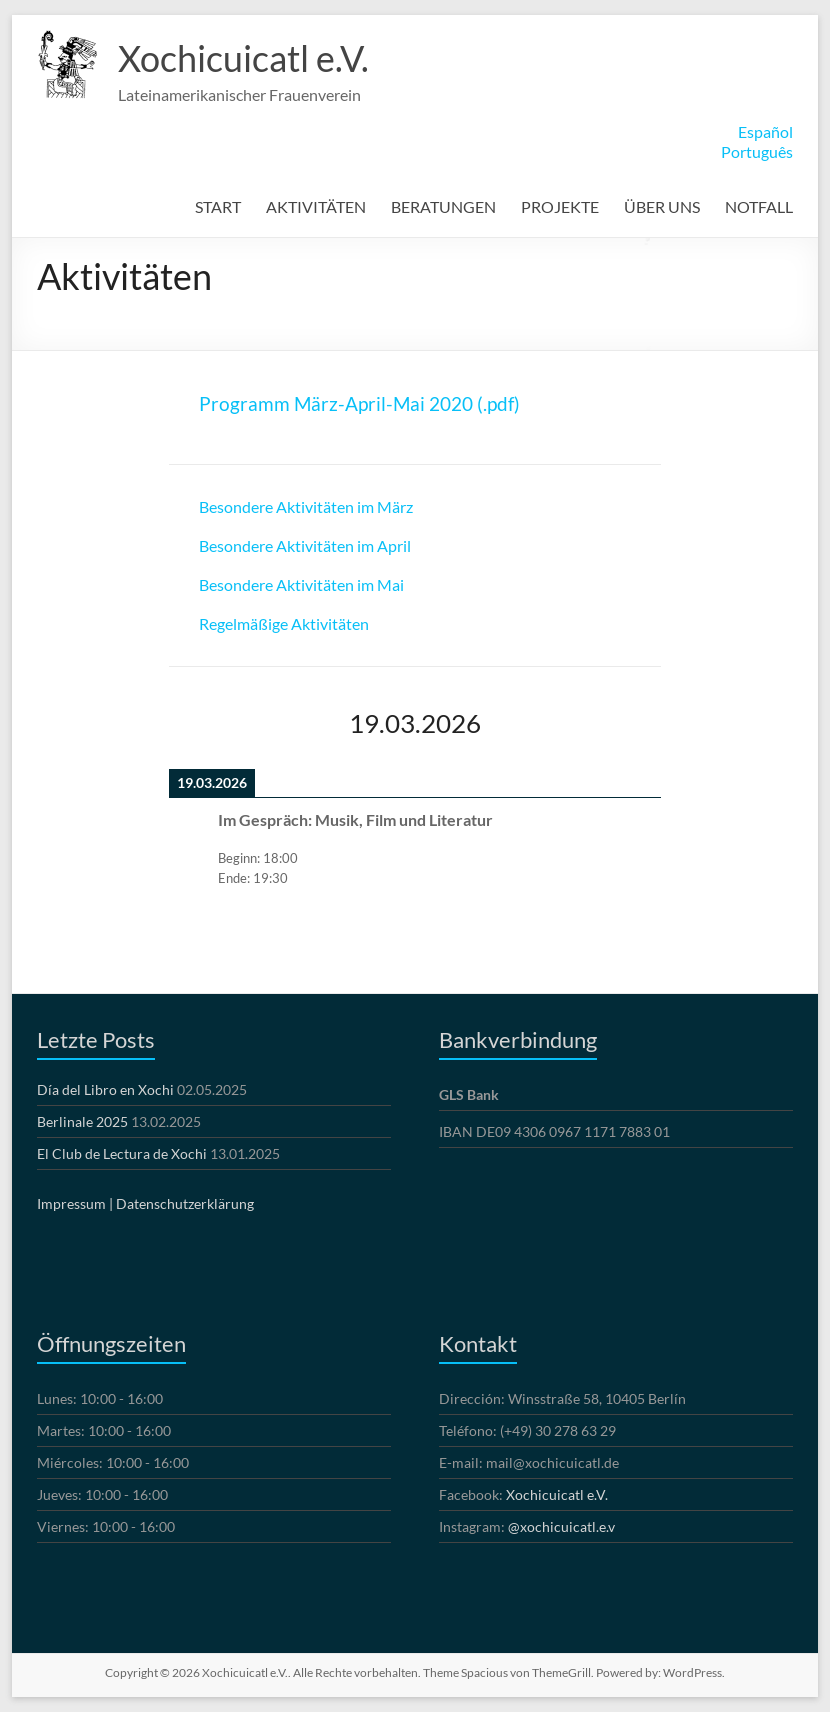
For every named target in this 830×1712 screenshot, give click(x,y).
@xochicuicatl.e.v (561, 1526)
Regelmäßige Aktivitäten (284, 623)
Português (757, 151)
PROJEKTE (560, 206)
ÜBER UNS (662, 206)
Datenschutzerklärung (185, 1203)
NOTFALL (759, 206)
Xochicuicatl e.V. (243, 58)
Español (765, 131)
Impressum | (75, 1203)
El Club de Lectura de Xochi (122, 1153)
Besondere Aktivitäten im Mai (301, 584)
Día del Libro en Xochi (105, 1089)
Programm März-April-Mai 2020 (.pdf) (359, 403)
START (218, 206)
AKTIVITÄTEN (316, 206)
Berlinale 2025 (82, 1121)
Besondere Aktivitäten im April (305, 545)
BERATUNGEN (443, 206)
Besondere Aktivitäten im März (306, 506)
